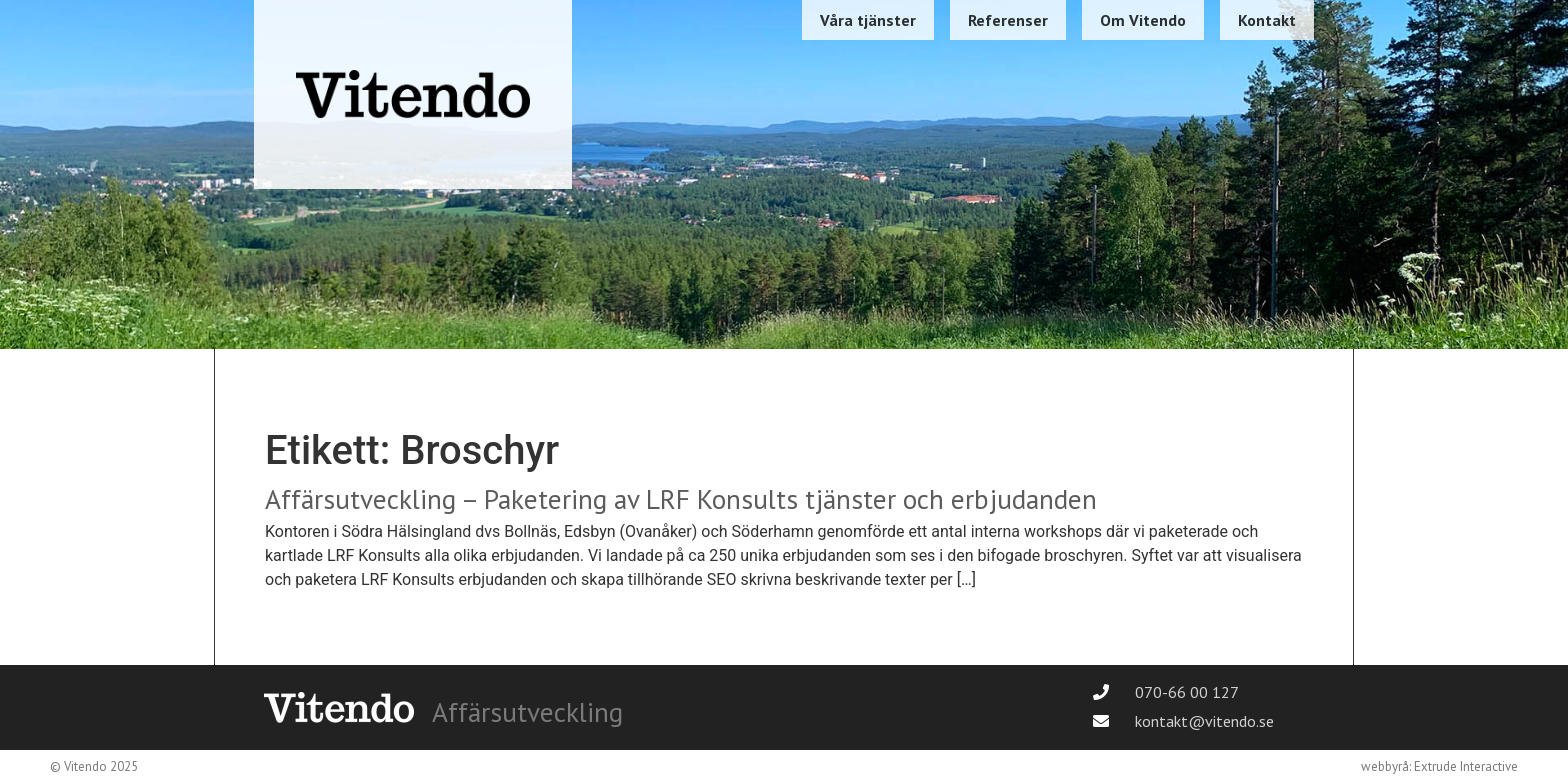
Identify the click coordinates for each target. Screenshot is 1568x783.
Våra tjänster (868, 20)
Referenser (1008, 20)
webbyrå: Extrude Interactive (1439, 766)
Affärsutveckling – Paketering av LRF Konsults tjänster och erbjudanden (681, 499)
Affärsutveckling (527, 712)
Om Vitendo (1143, 20)
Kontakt (1267, 20)
